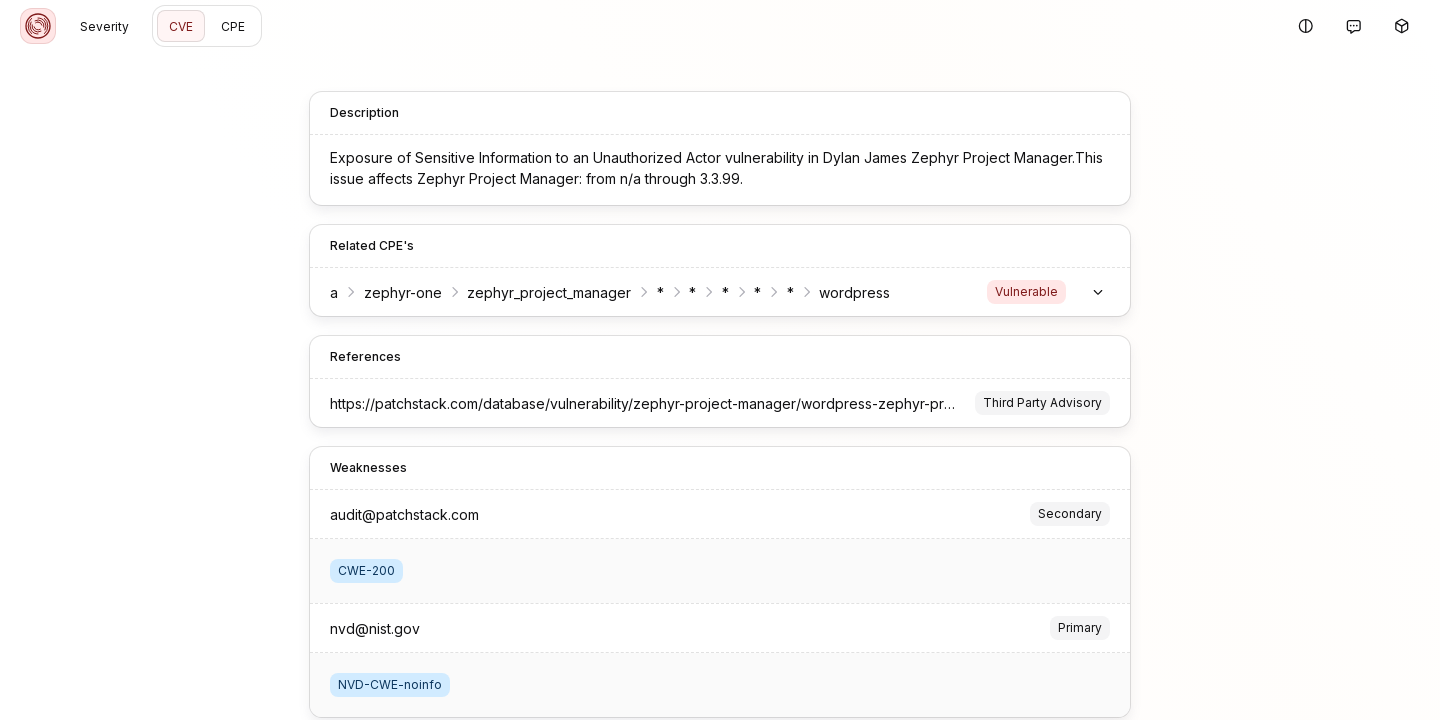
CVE (181, 26)
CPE (233, 26)
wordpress (854, 292)
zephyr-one (403, 292)
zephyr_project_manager (549, 292)
